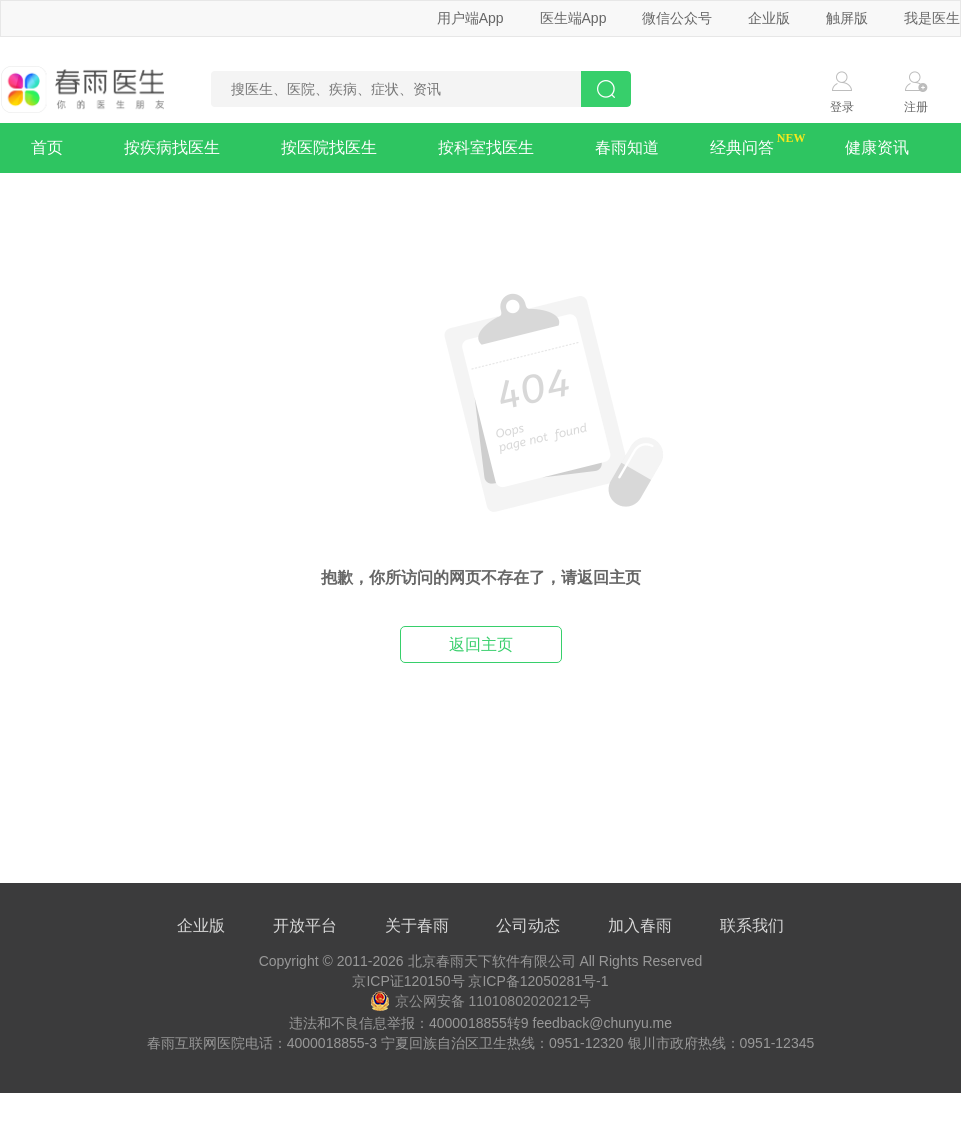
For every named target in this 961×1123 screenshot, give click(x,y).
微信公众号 (677, 18)
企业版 (769, 18)
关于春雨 (417, 925)
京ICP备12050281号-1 (538, 981)
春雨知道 (627, 147)
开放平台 (305, 925)
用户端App (470, 18)
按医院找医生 (329, 147)
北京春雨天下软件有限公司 (492, 961)
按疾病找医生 (172, 147)
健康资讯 (877, 147)
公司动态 (528, 925)
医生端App (573, 18)
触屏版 (847, 18)
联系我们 (752, 925)
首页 (47, 147)
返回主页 (481, 644)
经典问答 (742, 147)
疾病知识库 (74, 197)
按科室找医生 (486, 147)
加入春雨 (640, 925)
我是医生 (932, 18)
